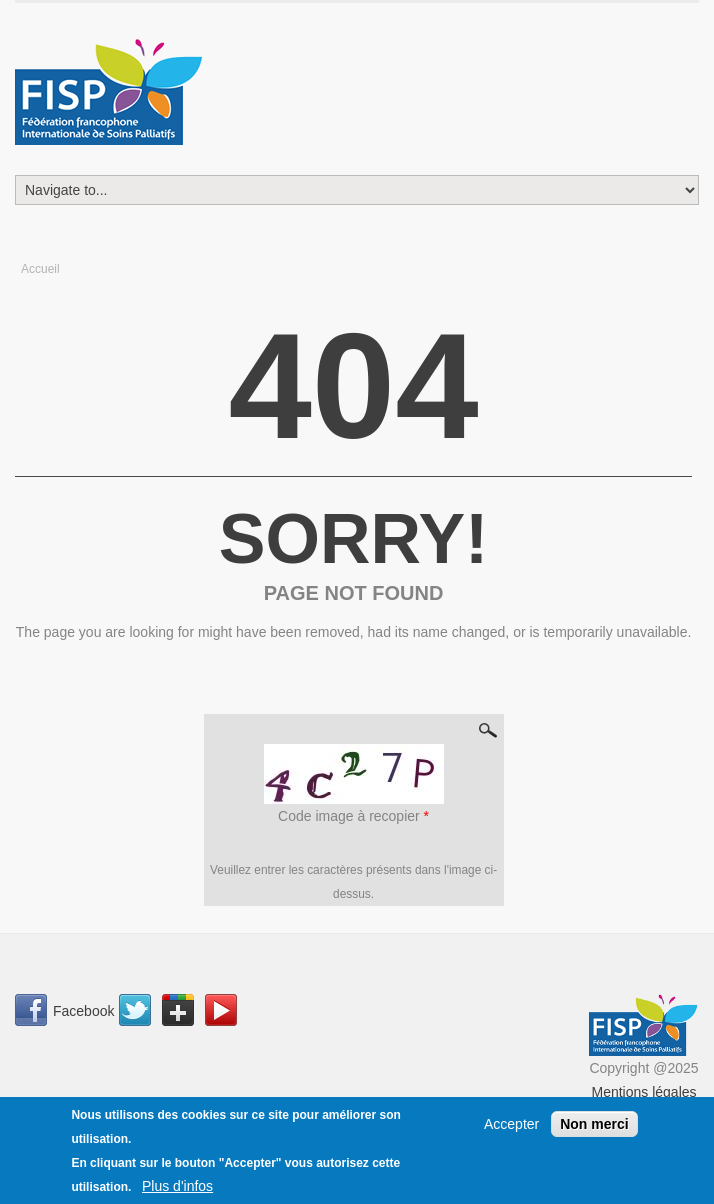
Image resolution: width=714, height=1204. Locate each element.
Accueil (40, 269)
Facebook (83, 1011)
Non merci (594, 1127)
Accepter (511, 1127)
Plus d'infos (177, 1189)
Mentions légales (643, 1092)
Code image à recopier (353, 816)
